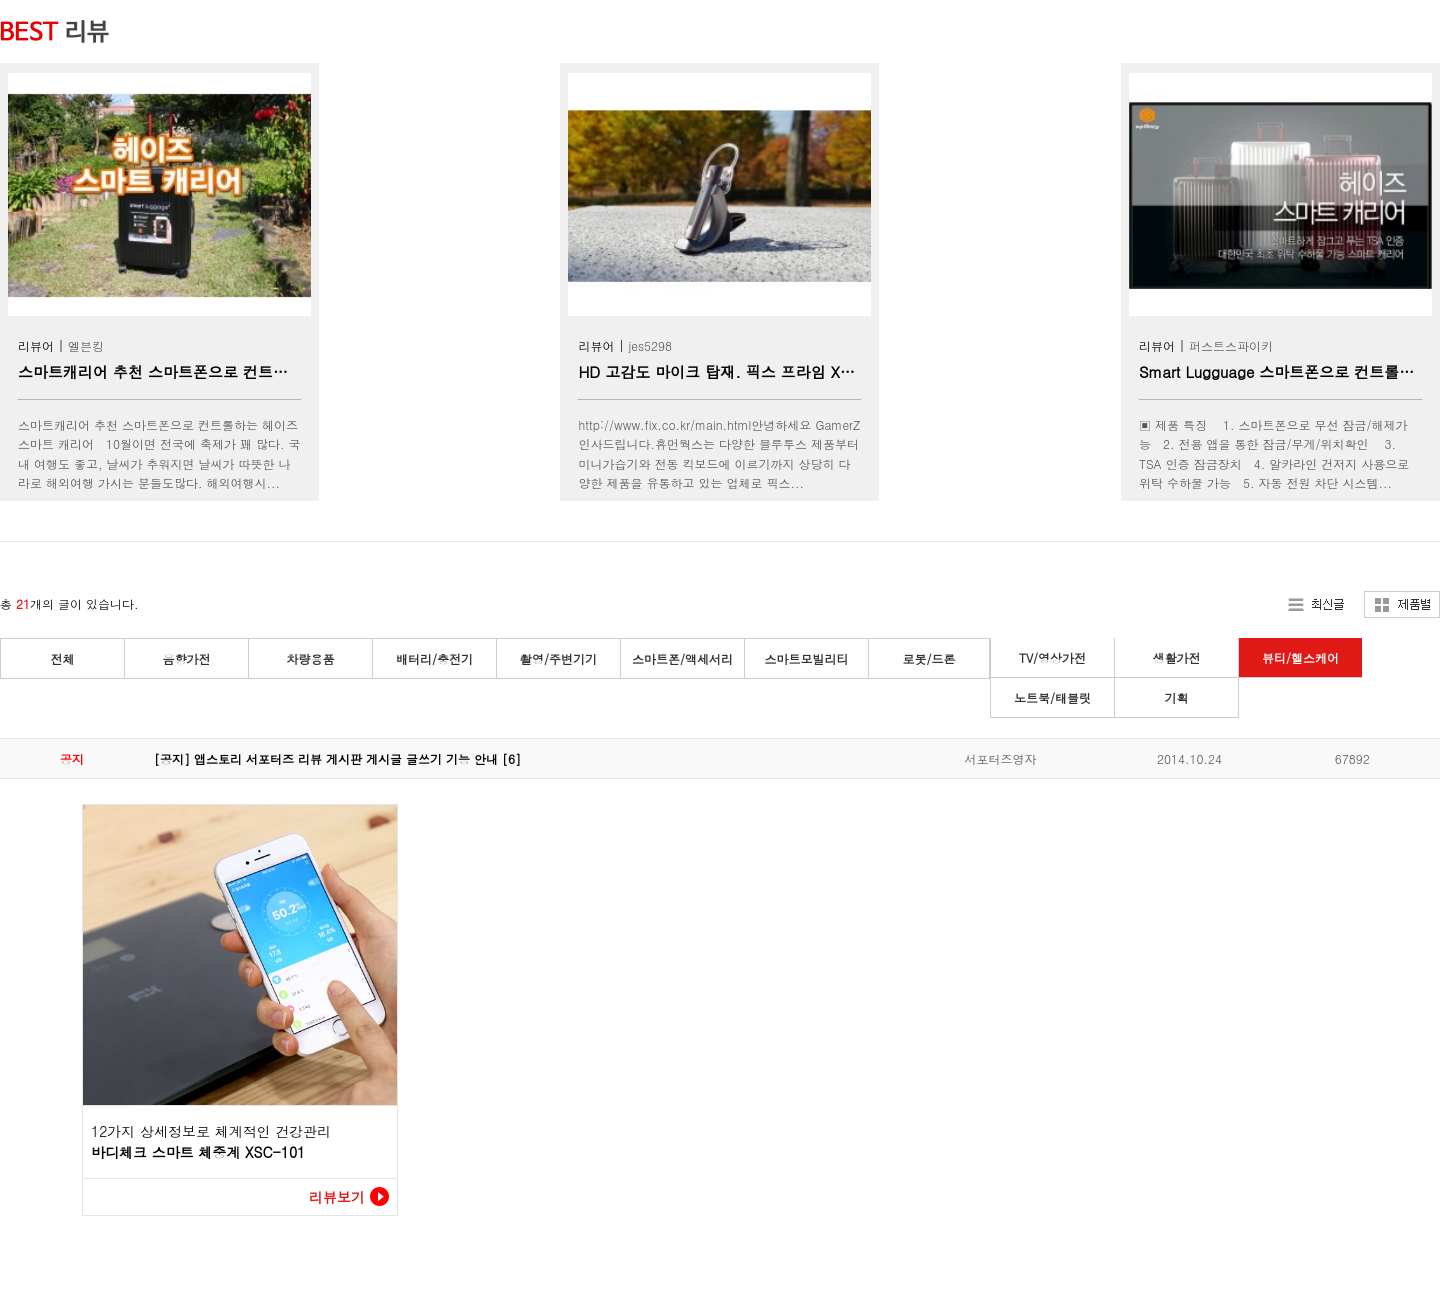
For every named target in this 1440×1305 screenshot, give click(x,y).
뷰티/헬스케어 (1300, 657)
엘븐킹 (86, 345)
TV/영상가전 (1052, 657)
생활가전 (1177, 657)
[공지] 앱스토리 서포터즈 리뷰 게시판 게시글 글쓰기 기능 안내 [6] (337, 758)
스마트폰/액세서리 (682, 658)
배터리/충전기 (434, 658)
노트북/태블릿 (1052, 697)
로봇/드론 (928, 658)
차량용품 (311, 658)
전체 (63, 658)
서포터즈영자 (1000, 758)
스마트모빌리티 (807, 658)
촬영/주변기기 (558, 658)
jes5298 (650, 345)
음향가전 (187, 658)
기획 (1177, 697)
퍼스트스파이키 (1231, 345)
